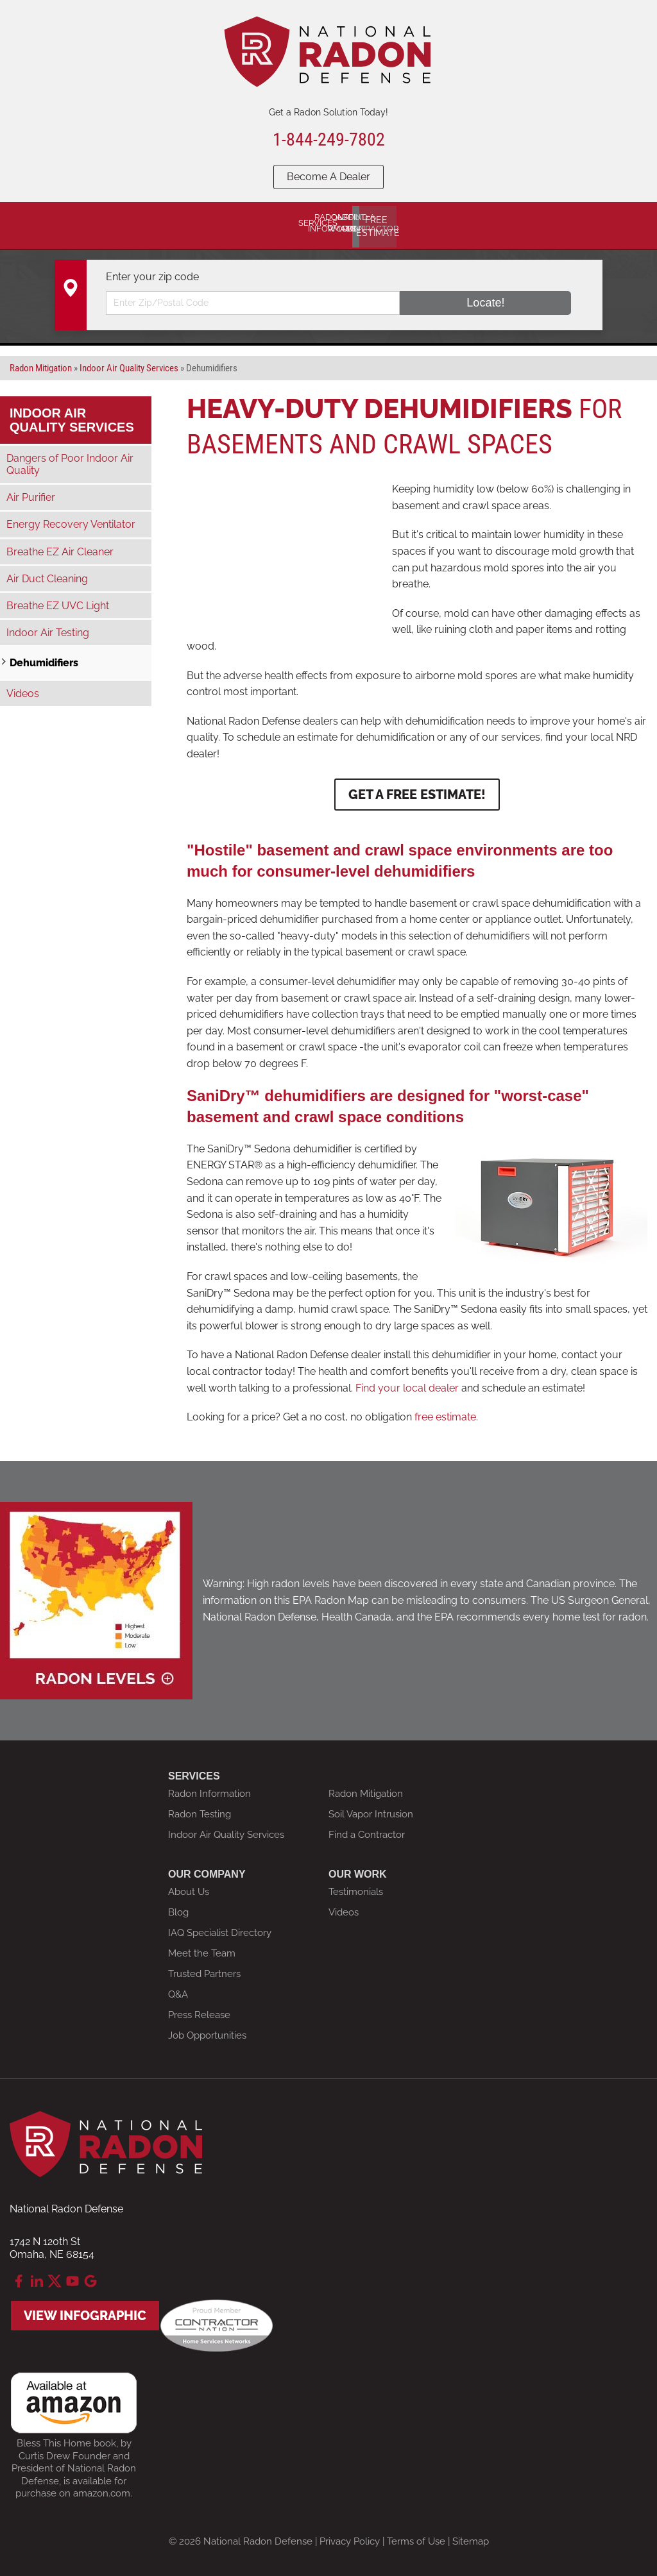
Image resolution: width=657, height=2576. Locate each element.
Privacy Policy (350, 2535)
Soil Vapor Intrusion (370, 1808)
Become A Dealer (328, 177)
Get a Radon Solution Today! (328, 112)
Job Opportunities (207, 2029)
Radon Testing (199, 1808)
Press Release (199, 2009)
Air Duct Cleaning (47, 573)
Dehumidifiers (44, 658)
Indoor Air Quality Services (72, 414)
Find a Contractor (366, 1829)
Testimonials (355, 1886)
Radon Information (209, 1788)
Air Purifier (30, 491)
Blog (178, 1906)
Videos (22, 688)
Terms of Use (416, 2535)
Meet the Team (201, 1947)
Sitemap (470, 2535)
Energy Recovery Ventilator (70, 519)
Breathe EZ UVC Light (57, 600)
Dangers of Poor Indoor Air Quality (69, 458)
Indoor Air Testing (47, 627)
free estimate (445, 1411)
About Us (188, 1886)
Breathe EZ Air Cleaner (60, 546)
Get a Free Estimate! (417, 788)
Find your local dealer (406, 1382)
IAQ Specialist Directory (219, 1927)
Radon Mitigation (365, 1788)
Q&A (178, 1988)
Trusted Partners (204, 1968)
